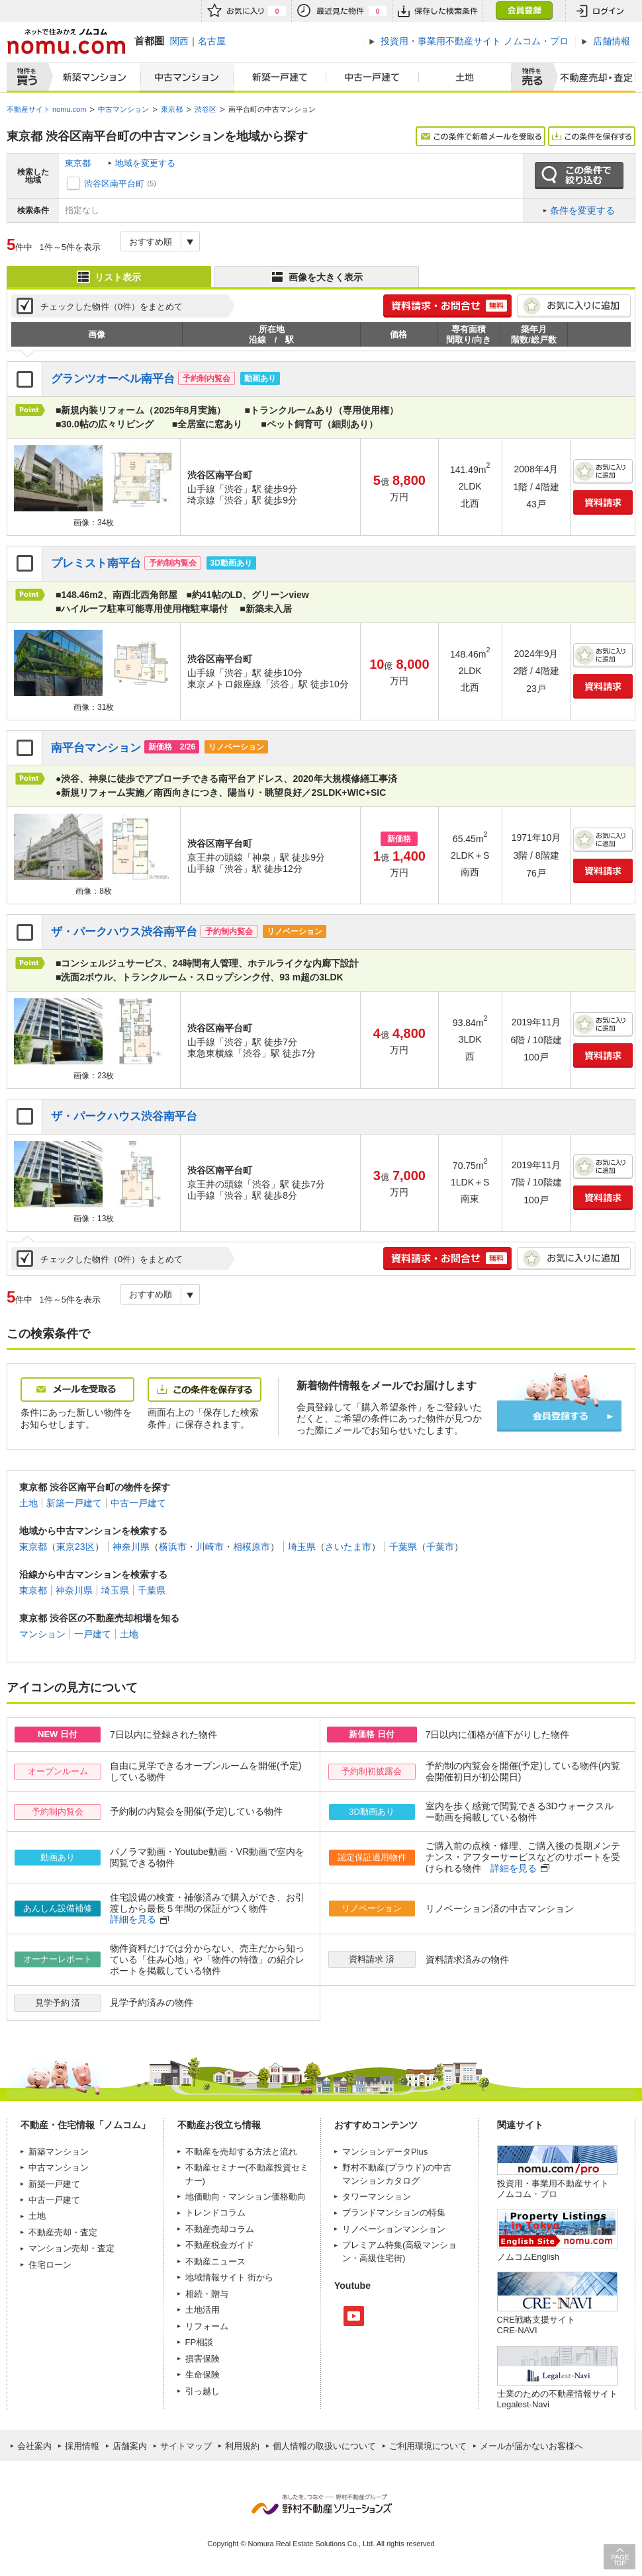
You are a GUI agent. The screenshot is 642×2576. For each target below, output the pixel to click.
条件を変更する (582, 210)
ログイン (600, 11)
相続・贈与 (206, 2294)
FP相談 (199, 2342)
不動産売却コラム (219, 2229)
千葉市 (440, 1546)
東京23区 (75, 1546)
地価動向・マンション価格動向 (245, 2197)
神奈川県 (131, 1546)
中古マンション (187, 77)
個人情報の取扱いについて (324, 2446)
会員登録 (523, 11)
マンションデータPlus (385, 2152)
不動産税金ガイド (219, 2245)
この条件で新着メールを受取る (480, 136)
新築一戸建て (280, 77)
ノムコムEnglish (528, 2257)
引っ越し (202, 2391)
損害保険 (202, 2359)
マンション (42, 1634)
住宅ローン (49, 2265)
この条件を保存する (591, 136)
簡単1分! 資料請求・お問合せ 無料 (447, 306)
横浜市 (173, 1546)
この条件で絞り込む (579, 176)
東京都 (78, 163)
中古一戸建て (372, 77)
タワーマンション (376, 2197)
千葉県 (403, 1546)
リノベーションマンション (393, 2229)
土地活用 (202, 2310)
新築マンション (91, 77)
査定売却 (591, 77)
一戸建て (92, 1634)
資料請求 (603, 502)
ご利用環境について (428, 2446)
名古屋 (212, 41)
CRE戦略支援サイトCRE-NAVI (536, 2325)
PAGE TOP (619, 2556)
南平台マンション (96, 748)
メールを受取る (77, 1389)
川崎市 (210, 1546)
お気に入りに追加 (574, 306)
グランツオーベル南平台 (113, 378)
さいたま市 (348, 1546)
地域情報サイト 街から (229, 2277)
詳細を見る (513, 1868)
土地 (465, 77)
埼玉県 (302, 1546)
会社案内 (34, 2446)
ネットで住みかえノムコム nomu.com (66, 41)
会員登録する (559, 1416)
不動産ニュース (215, 2261)
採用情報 (82, 2446)
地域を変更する (145, 163)
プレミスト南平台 (96, 563)
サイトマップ (186, 2446)
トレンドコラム (215, 2212)
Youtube (354, 2316)
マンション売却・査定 (71, 2248)
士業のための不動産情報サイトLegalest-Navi (557, 2399)
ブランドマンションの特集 (393, 2212)
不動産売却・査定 (62, 2232)
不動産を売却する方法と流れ (241, 2152)
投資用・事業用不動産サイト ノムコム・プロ (553, 2188)
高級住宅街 (380, 2258)
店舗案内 (130, 2446)
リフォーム (206, 2326)
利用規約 (242, 2446)
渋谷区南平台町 (114, 183)
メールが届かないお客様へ (531, 2446)
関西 (179, 41)
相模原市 (251, 1546)
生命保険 (202, 2375)
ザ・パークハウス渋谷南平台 (124, 931)
